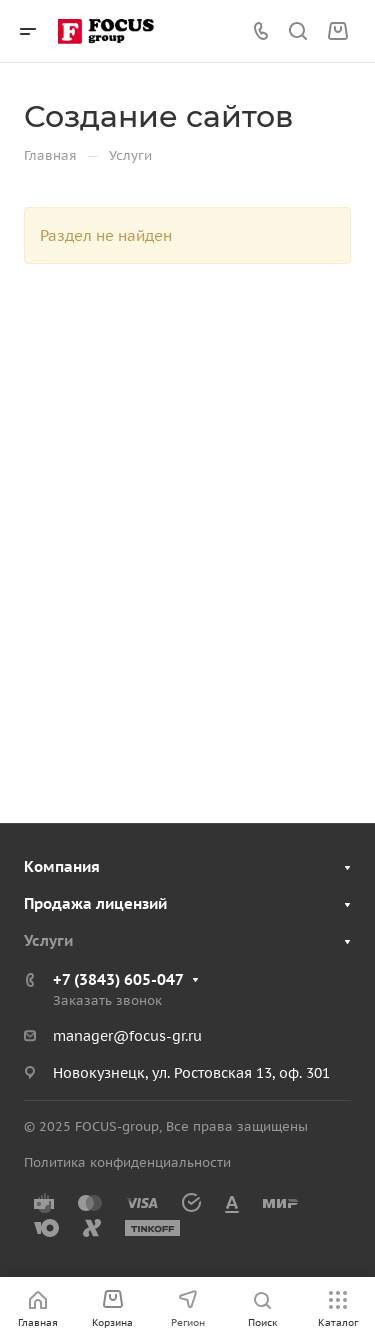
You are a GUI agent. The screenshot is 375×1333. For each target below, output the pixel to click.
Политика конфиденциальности (127, 1162)
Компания (62, 866)
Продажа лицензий (95, 903)
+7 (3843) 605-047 (118, 979)
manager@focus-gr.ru (127, 1036)
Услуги (48, 940)
